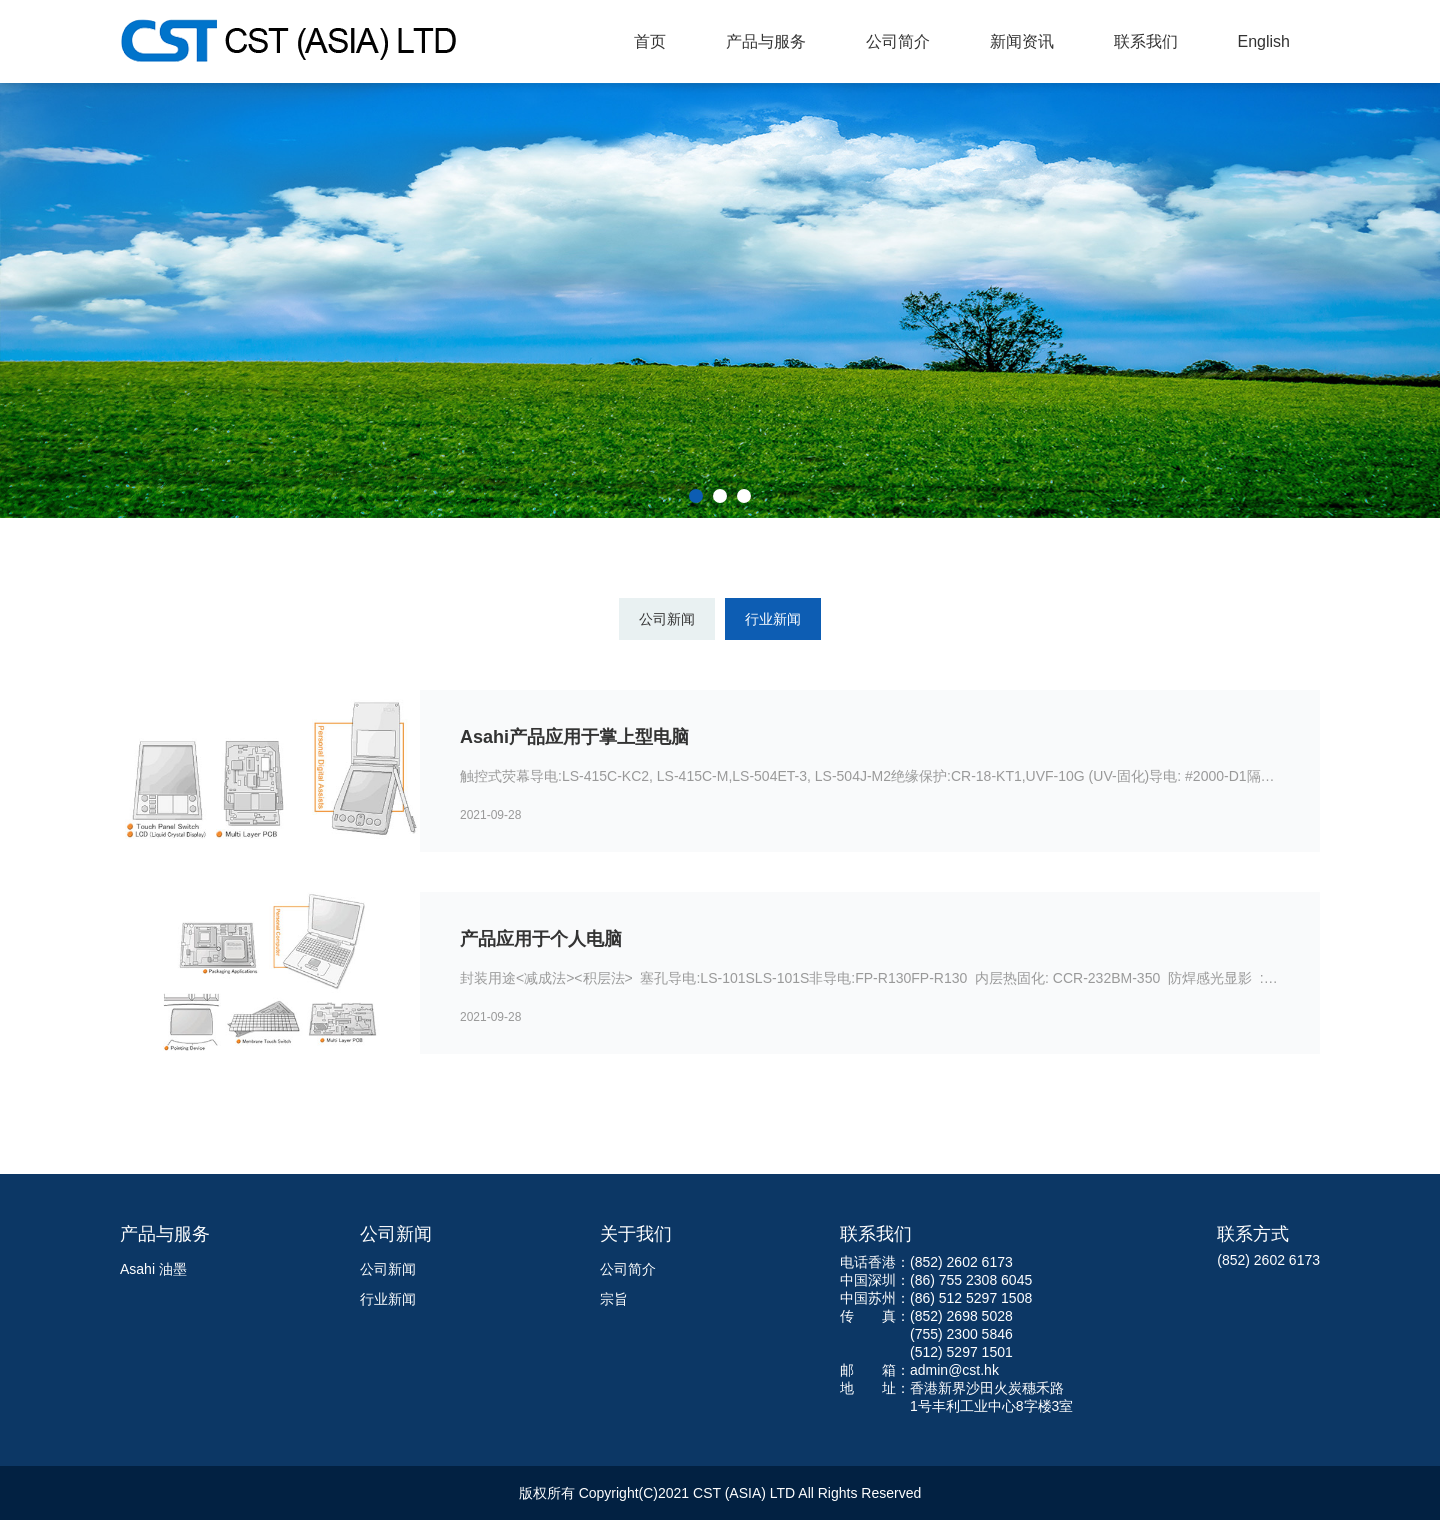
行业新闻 (773, 619)
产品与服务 (766, 41)
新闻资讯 (1022, 41)
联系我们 (1146, 41)
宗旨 (614, 1299)
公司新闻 (667, 619)
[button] (696, 496)
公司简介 (898, 41)
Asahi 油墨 (153, 1269)
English (1264, 41)
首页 (650, 41)
